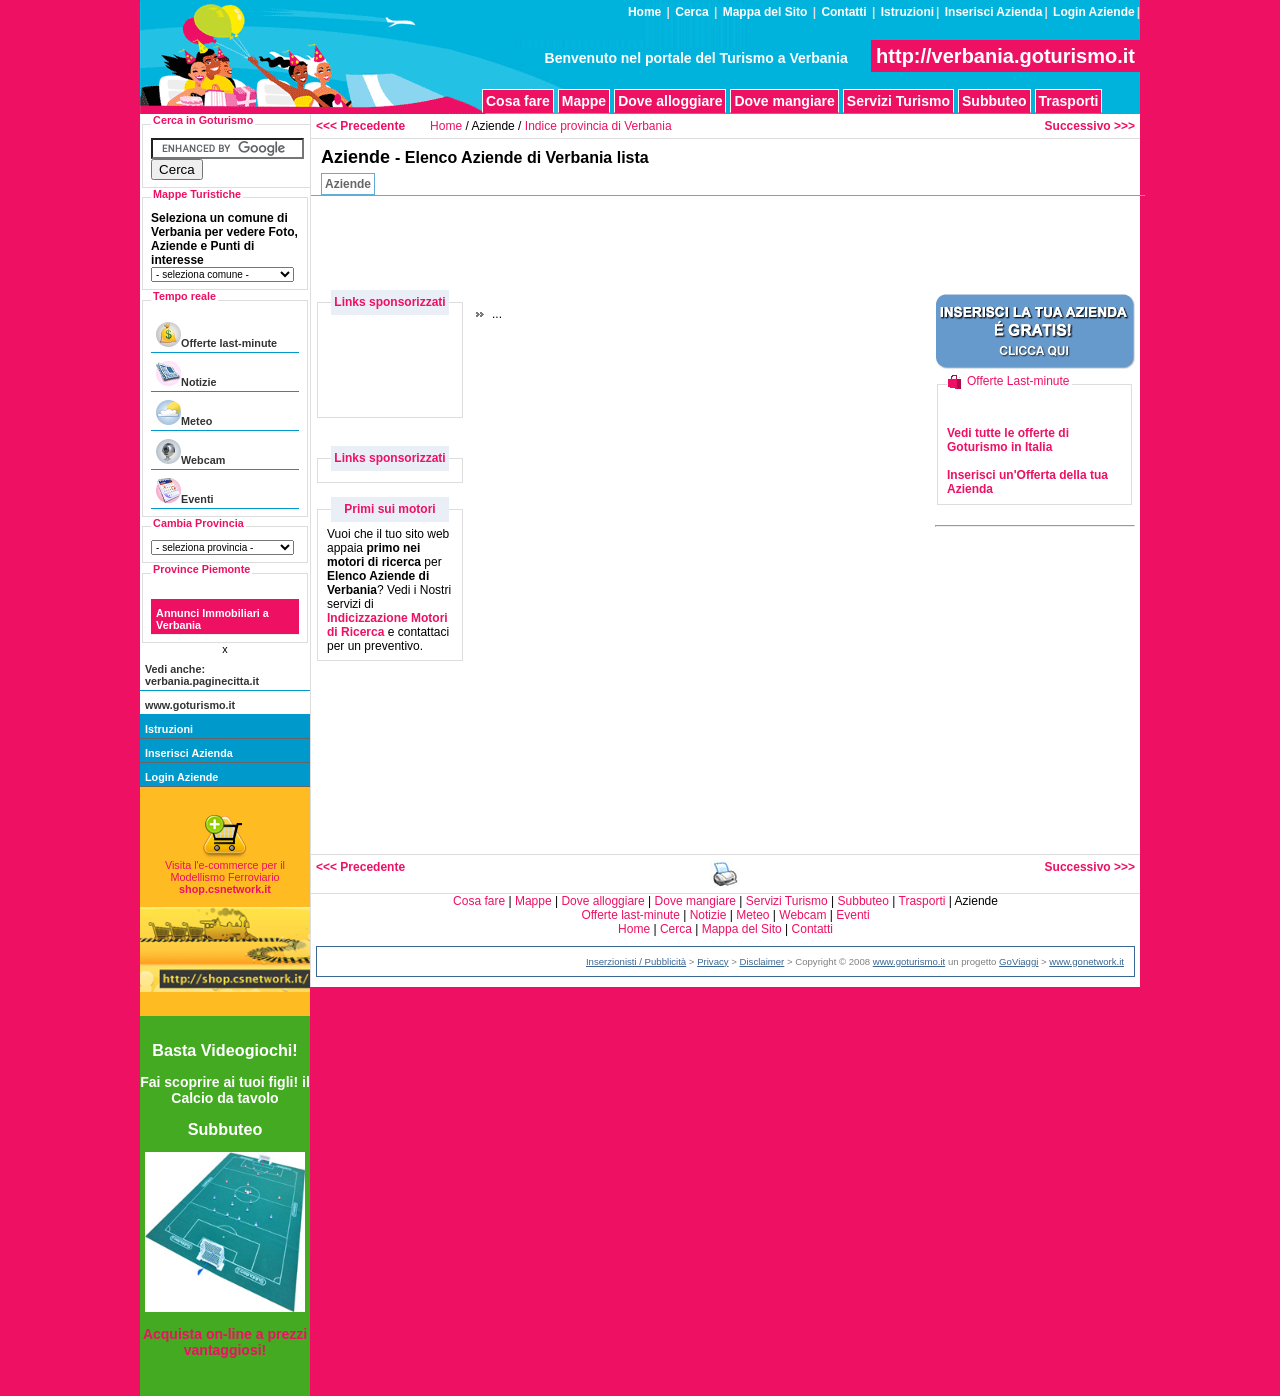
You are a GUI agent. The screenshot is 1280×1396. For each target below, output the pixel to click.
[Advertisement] (776, 241)
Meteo (184, 413)
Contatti (843, 12)
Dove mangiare (784, 101)
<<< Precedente (360, 126)
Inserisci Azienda (994, 12)
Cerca (691, 12)
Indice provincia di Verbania (598, 126)
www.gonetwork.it (1086, 961)
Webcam (190, 452)
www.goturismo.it (190, 705)
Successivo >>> (1090, 126)
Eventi (184, 491)
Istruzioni (907, 12)
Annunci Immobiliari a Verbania (212, 619)
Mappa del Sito (765, 12)
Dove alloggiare (670, 101)
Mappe (584, 101)
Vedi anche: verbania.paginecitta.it (202, 675)
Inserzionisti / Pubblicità (636, 961)
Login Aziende (1094, 12)
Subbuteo (994, 101)
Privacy (712, 961)
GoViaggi (1018, 961)
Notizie (186, 374)
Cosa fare (518, 101)
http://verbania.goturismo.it (1005, 56)
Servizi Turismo (898, 101)
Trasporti (1069, 101)
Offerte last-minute (216, 335)
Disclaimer (762, 961)
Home (644, 12)
